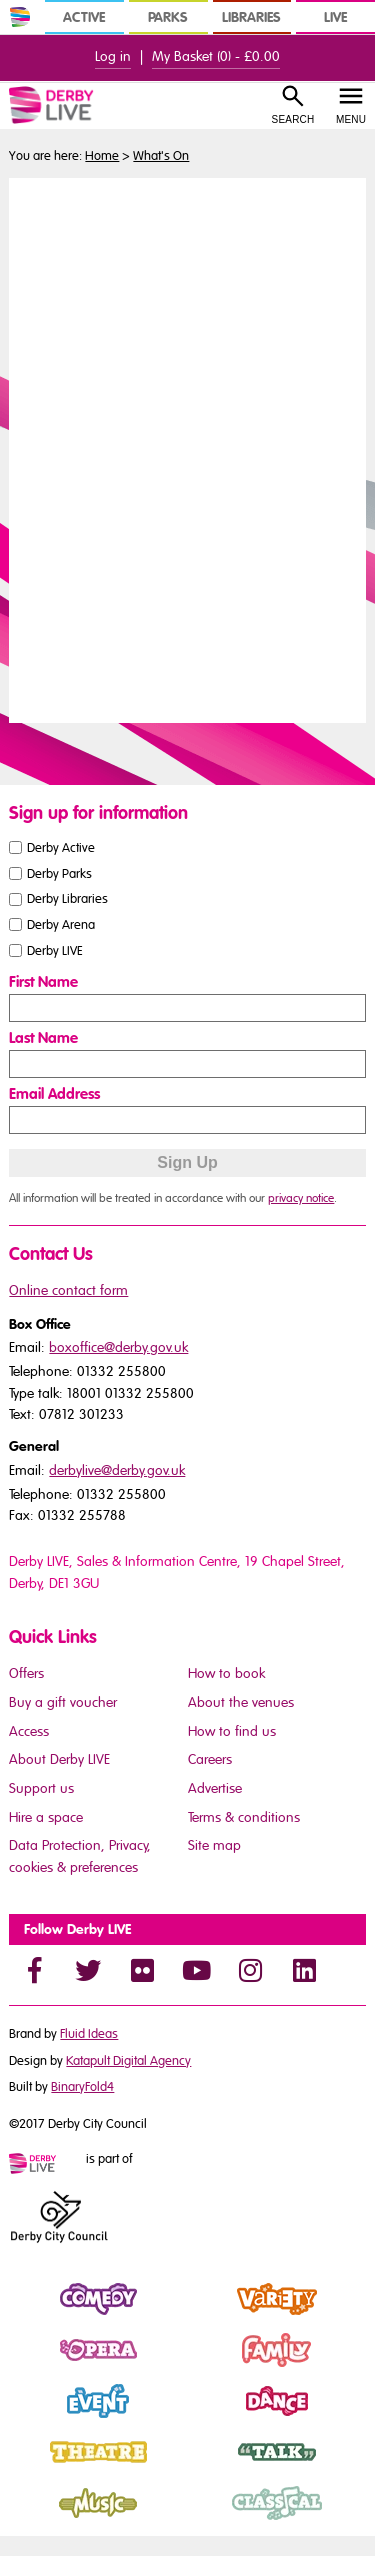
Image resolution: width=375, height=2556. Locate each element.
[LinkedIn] (304, 1970)
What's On (161, 156)
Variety (210, 2316)
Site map (214, 1845)
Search (293, 119)
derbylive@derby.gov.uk (117, 1470)
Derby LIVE (55, 951)
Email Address (54, 1094)
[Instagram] (250, 1970)
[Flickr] (142, 1970)
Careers (210, 1759)
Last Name (43, 1038)
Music (28, 2520)
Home (102, 156)
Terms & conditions (244, 1817)
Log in (113, 56)
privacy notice (301, 1198)
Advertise (215, 1788)
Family (209, 2367)
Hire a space (46, 1817)
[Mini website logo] (46, 2165)
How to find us (232, 1731)
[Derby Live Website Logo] (75, 105)
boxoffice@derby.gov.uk (118, 1347)
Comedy (36, 2316)
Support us (41, 1788)
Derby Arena (61, 925)
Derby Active (61, 847)
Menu (351, 119)
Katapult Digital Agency (128, 2061)
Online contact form (68, 1290)
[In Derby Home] (20, 17)
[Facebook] (34, 1970)
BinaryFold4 (82, 2087)
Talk (200, 2469)
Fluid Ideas (89, 2034)
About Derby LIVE (59, 1759)
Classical (216, 2520)
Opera (30, 2367)
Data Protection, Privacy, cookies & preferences (80, 1856)
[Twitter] (88, 1970)
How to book (226, 1673)
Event (26, 2418)
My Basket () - (216, 56)
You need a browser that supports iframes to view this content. (187, 448)
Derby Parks (59, 873)
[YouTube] (196, 1970)
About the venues (241, 1702)
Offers (26, 1673)
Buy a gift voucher (63, 1702)
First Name (43, 982)
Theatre (34, 2469)
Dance (209, 2418)
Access (29, 1731)
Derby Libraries (67, 899)
